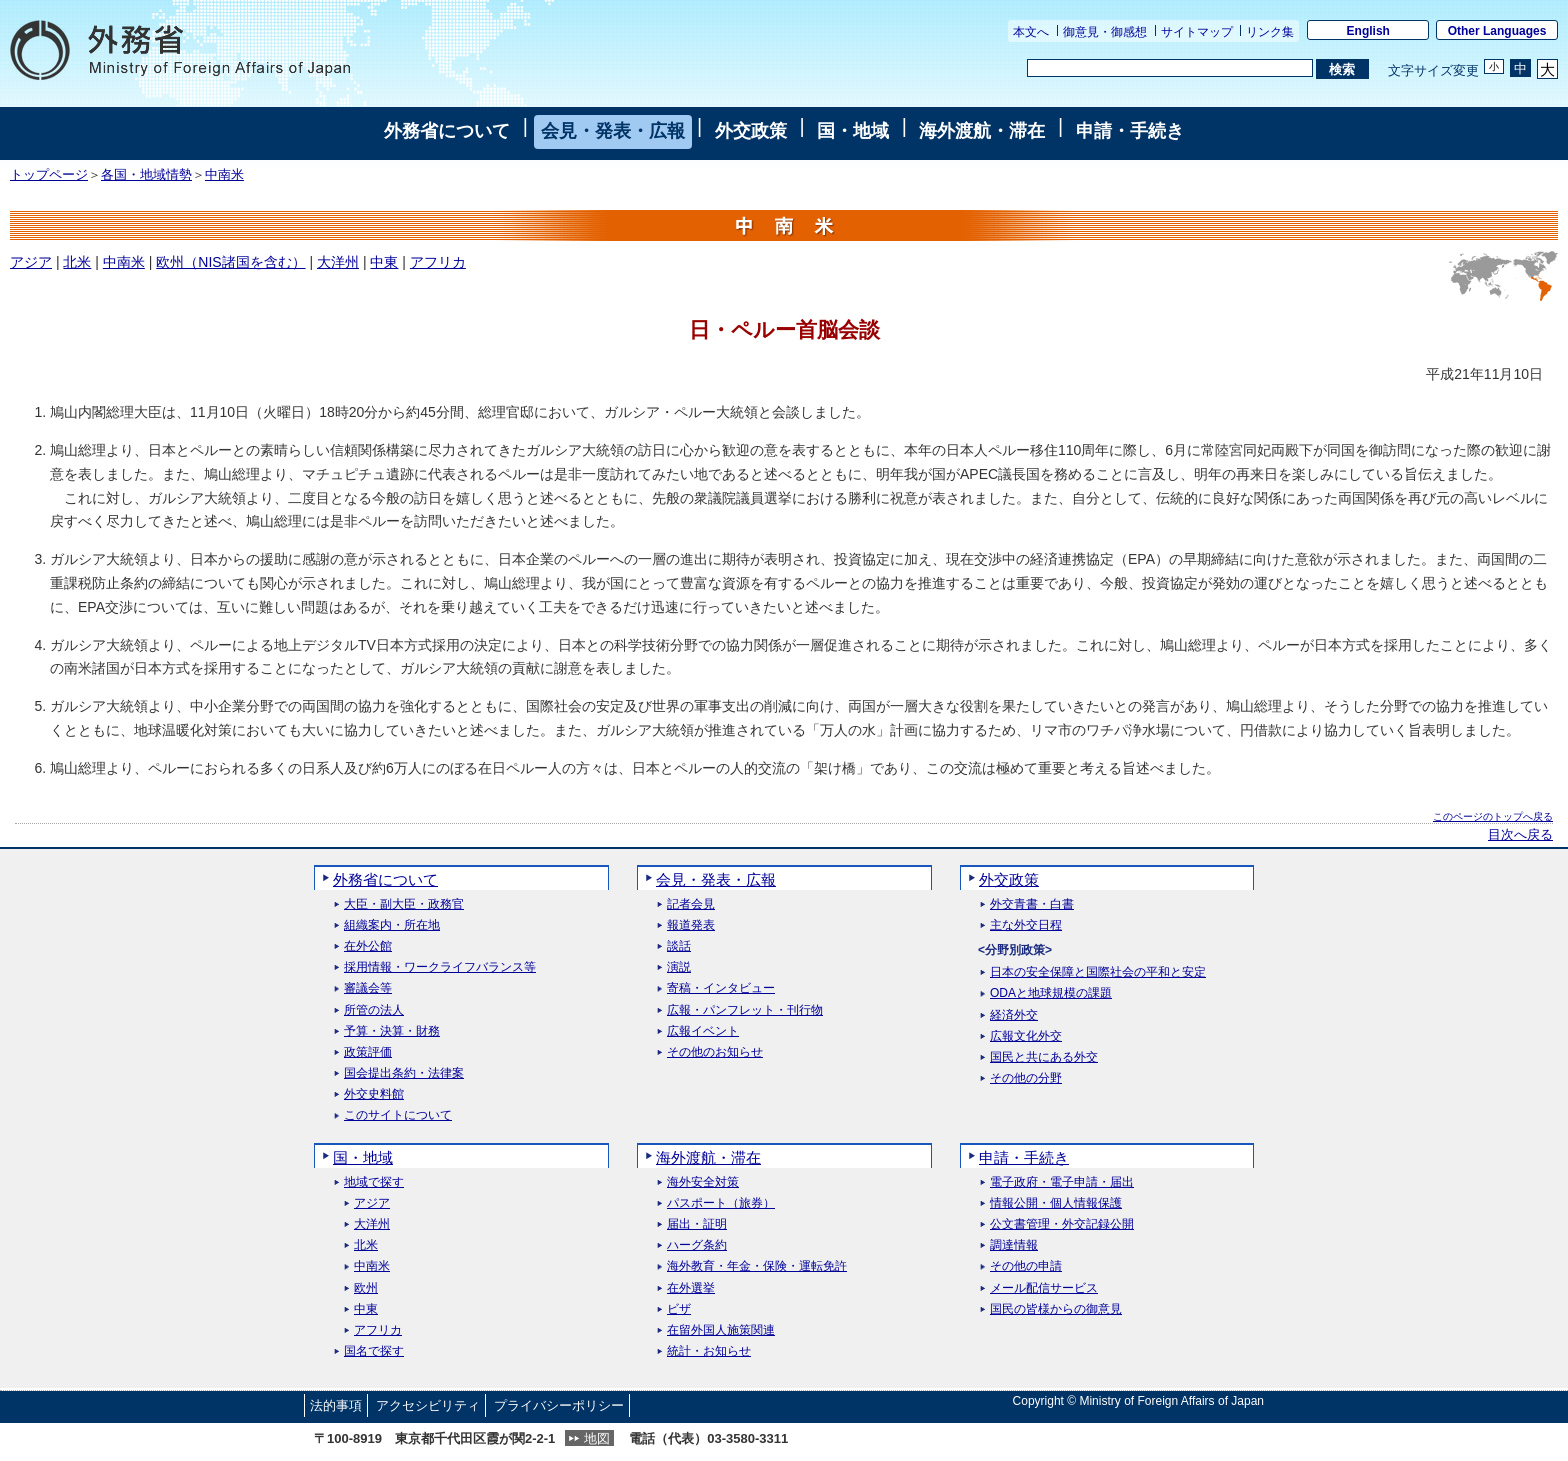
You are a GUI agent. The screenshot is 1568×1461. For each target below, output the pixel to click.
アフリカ (438, 262)
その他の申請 (1026, 1266)
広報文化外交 (1026, 1036)
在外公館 (368, 946)
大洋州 (338, 262)
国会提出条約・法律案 (404, 1073)
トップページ (49, 175)
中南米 (224, 175)
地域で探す (374, 1182)
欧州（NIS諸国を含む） (230, 262)
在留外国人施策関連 (721, 1330)
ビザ (679, 1309)
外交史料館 (374, 1094)
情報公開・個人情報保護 (1056, 1203)
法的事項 (336, 1405)
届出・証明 (697, 1224)
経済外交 (1014, 1015)
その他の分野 (1026, 1078)
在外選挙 (691, 1288)
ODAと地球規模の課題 (1051, 993)
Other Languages (1497, 31)
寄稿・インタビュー (721, 988)
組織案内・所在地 (392, 925)
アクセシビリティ (428, 1405)
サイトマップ (1197, 32)
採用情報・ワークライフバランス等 (440, 967)
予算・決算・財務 (392, 1031)
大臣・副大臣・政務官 (404, 904)
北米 (77, 262)
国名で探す (374, 1351)
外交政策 (751, 131)
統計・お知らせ (709, 1351)
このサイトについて (398, 1115)
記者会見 (691, 904)
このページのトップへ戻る (1493, 816)
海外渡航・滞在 (982, 131)
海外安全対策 (703, 1182)
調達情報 (1014, 1245)
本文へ (1031, 32)
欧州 (366, 1288)
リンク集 (1270, 32)
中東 (384, 262)
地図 (597, 1438)
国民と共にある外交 (1044, 1057)
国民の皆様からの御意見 (1056, 1309)
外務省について (447, 131)
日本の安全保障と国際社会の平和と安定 (1098, 972)
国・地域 (853, 131)
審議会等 (368, 988)
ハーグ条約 (697, 1245)
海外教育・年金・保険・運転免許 (757, 1266)
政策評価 (368, 1052)
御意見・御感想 (1105, 32)
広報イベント (703, 1031)
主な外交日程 (1026, 925)
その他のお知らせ (715, 1052)
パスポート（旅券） (721, 1203)
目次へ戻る (1520, 835)
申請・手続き (1130, 131)
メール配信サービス (1044, 1288)
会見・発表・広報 (613, 131)
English (1368, 31)
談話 (679, 946)
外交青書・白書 (1032, 904)
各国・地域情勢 (146, 175)
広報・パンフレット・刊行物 (745, 1010)
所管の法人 (374, 1010)
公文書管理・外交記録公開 (1062, 1224)
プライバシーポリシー (559, 1405)
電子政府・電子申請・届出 (1062, 1182)
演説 (679, 967)
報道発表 (691, 925)
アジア (31, 262)
